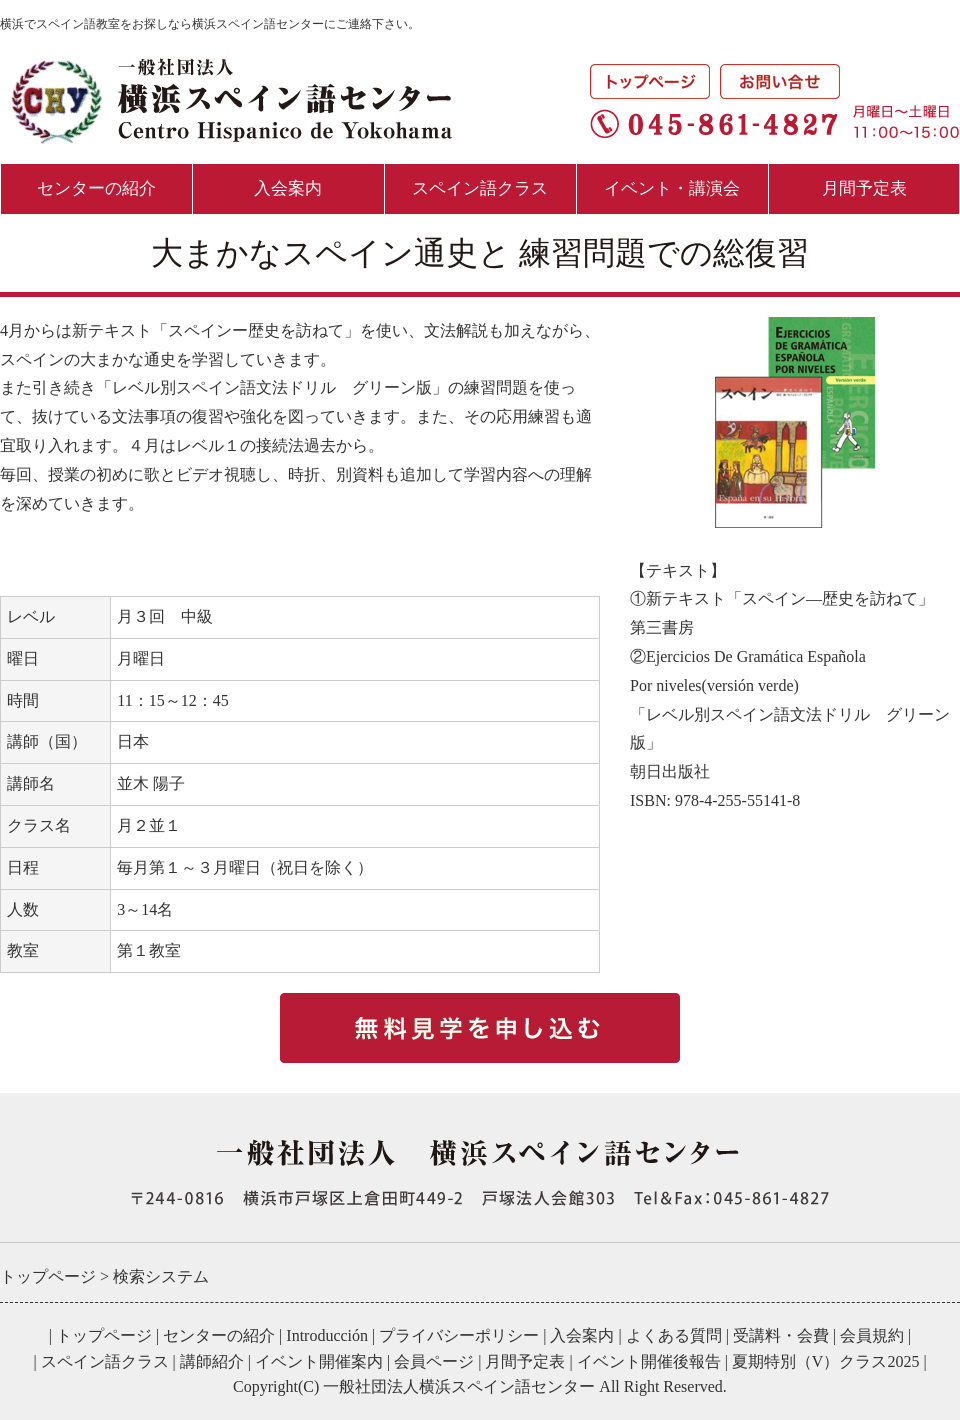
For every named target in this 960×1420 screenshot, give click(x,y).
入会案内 (288, 188)
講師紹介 (212, 1361)
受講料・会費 (781, 1335)
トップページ (104, 1335)
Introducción (327, 1335)
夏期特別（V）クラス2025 (826, 1361)
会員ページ (434, 1361)
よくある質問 (674, 1335)
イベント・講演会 (672, 188)
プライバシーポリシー (459, 1335)
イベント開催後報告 (649, 1361)
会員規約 (872, 1335)
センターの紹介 (96, 188)
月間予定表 (864, 188)
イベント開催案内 (319, 1361)
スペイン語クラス (480, 188)
